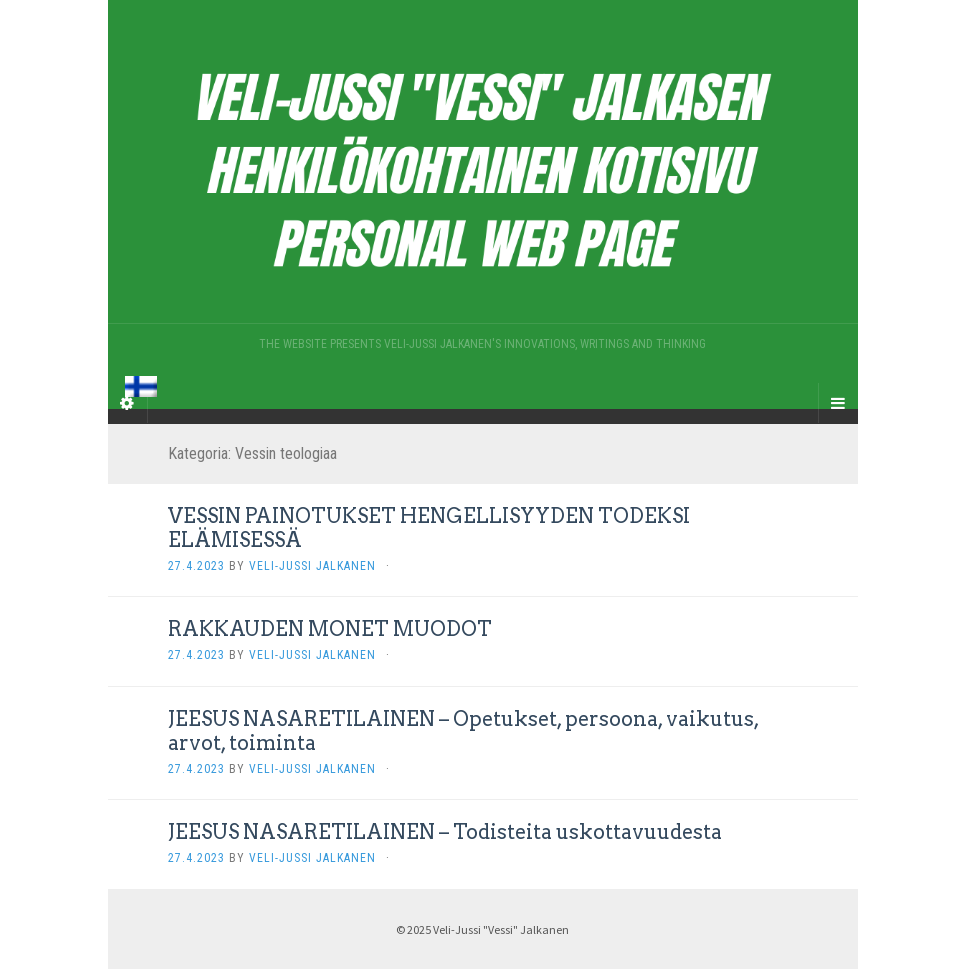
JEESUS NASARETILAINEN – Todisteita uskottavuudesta (445, 832)
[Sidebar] (128, 403)
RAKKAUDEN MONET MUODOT (330, 629)
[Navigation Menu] (838, 403)
